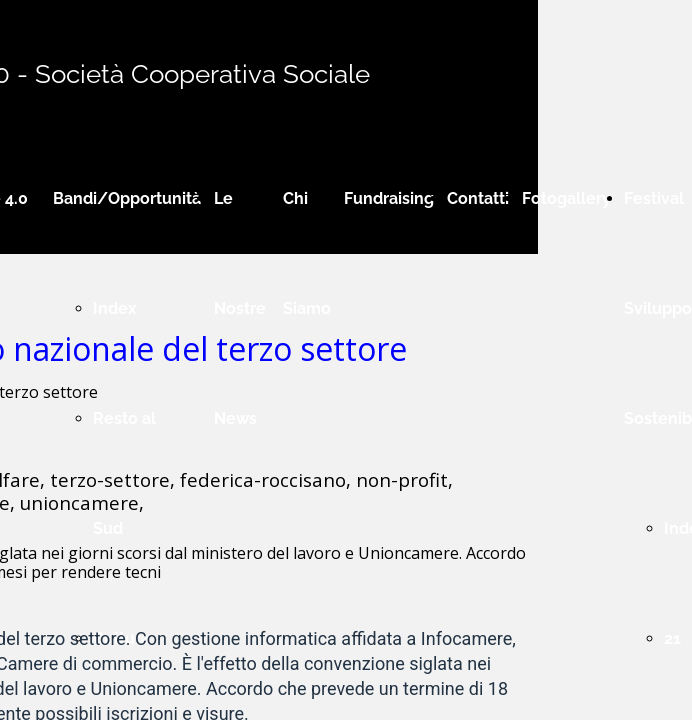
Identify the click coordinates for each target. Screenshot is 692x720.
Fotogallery (566, 198)
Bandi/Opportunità (127, 198)
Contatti (478, 198)
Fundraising (389, 198)
